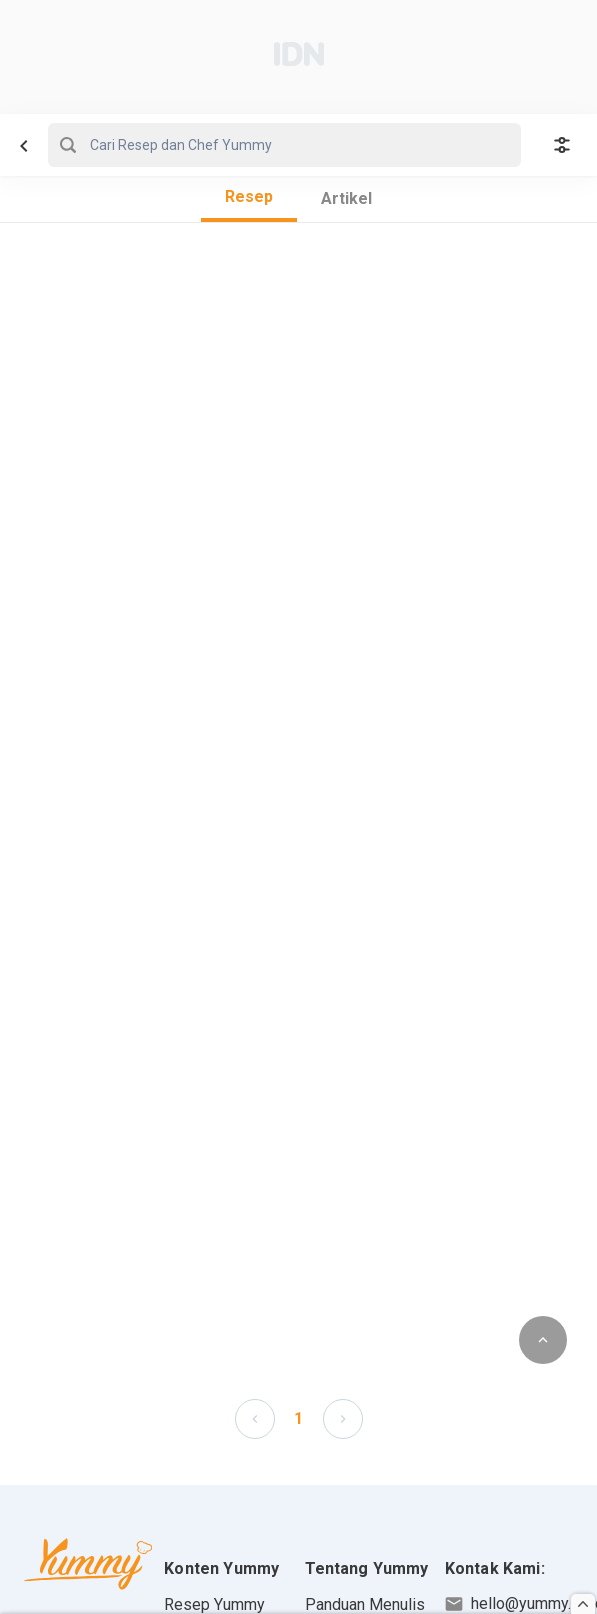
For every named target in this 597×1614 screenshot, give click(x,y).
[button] (255, 1417)
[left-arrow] (255, 1419)
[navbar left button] (24, 146)
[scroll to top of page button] (543, 1340)
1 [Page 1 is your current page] (298, 1418)
